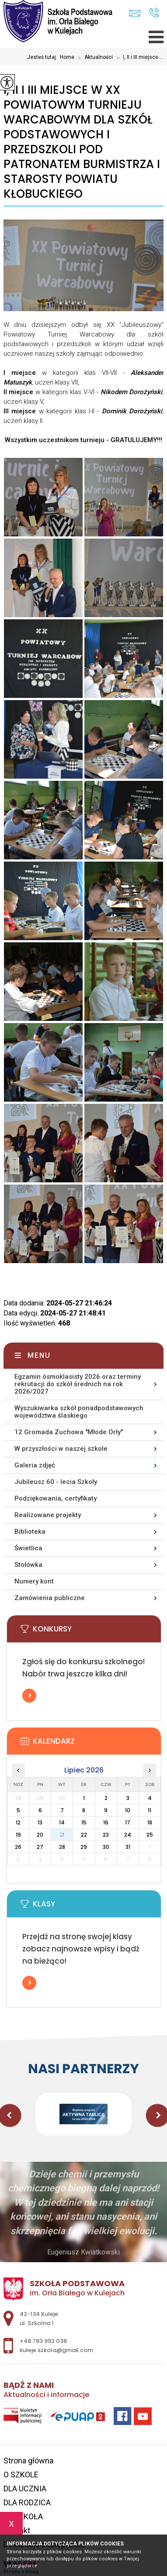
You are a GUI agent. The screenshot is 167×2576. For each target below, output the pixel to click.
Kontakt (16, 2530)
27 (40, 1847)
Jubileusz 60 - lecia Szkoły (55, 1482)
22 (84, 1834)
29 (83, 1847)
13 (40, 1822)
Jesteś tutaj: (43, 57)
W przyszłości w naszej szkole (61, 1449)
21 (61, 1834)
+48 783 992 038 (154, 12)
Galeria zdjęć (34, 1465)
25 (149, 1834)
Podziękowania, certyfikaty (55, 1498)
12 (18, 1822)
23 (106, 1834)
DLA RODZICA (27, 2502)
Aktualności (93, 58)
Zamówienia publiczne (49, 1598)
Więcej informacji (29, 1696)
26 (18, 1847)
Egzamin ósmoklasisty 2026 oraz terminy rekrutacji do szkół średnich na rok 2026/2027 (77, 1384)
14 (62, 1822)
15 (84, 1822)
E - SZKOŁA (23, 2516)
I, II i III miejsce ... (138, 58)
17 (127, 1822)
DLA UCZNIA (24, 2488)
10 (127, 1810)
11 (149, 1810)
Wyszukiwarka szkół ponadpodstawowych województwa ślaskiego (78, 1411)
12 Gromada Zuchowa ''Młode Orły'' (68, 1432)
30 (106, 1847)
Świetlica (28, 1548)
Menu (39, 1355)
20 (40, 1834)
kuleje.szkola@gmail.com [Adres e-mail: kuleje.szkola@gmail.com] (56, 2350)
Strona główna (28, 2460)
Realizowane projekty (47, 1515)
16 (105, 1822)
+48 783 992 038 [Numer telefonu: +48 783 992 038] (43, 2341)
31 (127, 1847)
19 (18, 1834)
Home (67, 57)
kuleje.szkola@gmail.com (134, 13)
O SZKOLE (20, 2474)
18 (149, 1822)
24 (127, 1834)
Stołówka (28, 1565)
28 (62, 1847)
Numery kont (34, 1581)
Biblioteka (29, 1531)
